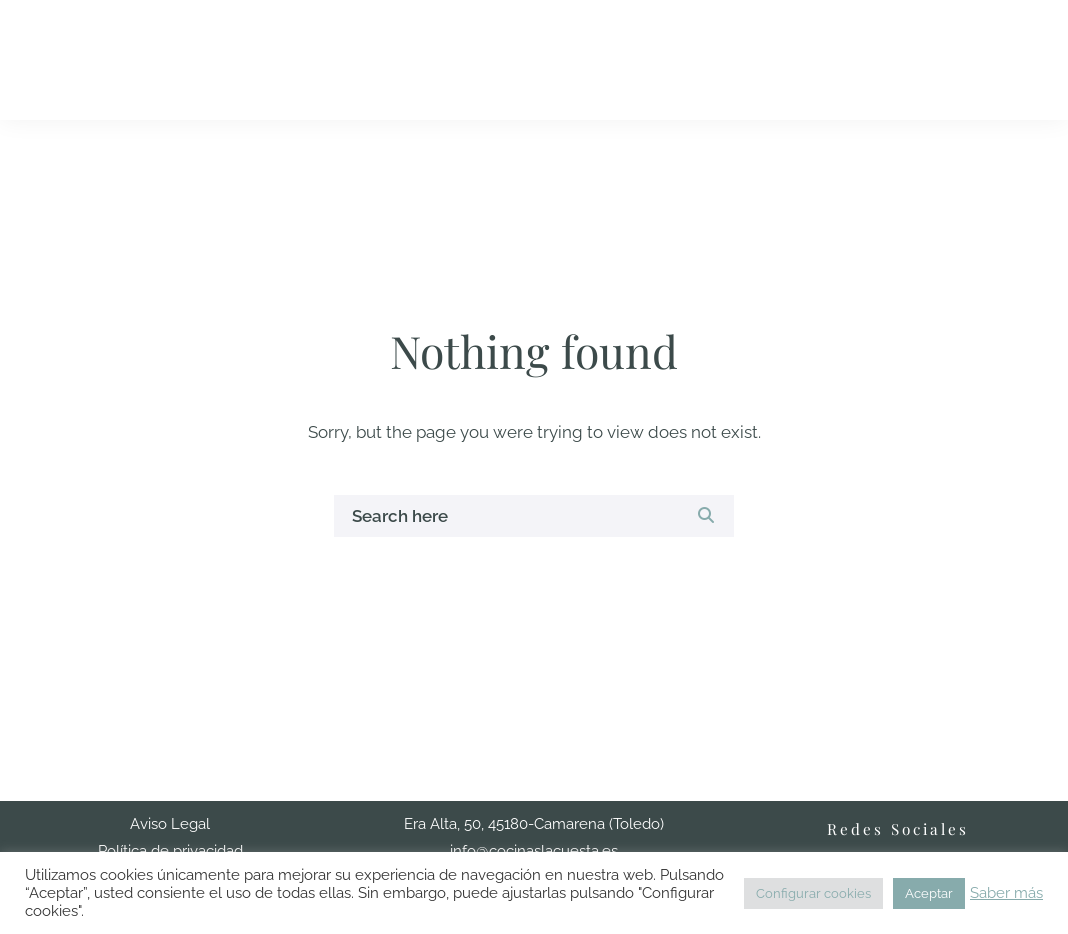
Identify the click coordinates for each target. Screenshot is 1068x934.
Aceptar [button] (929, 893)
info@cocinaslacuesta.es (534, 851)
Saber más (1006, 892)
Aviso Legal (170, 824)
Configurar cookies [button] (813, 893)
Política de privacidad (170, 851)
